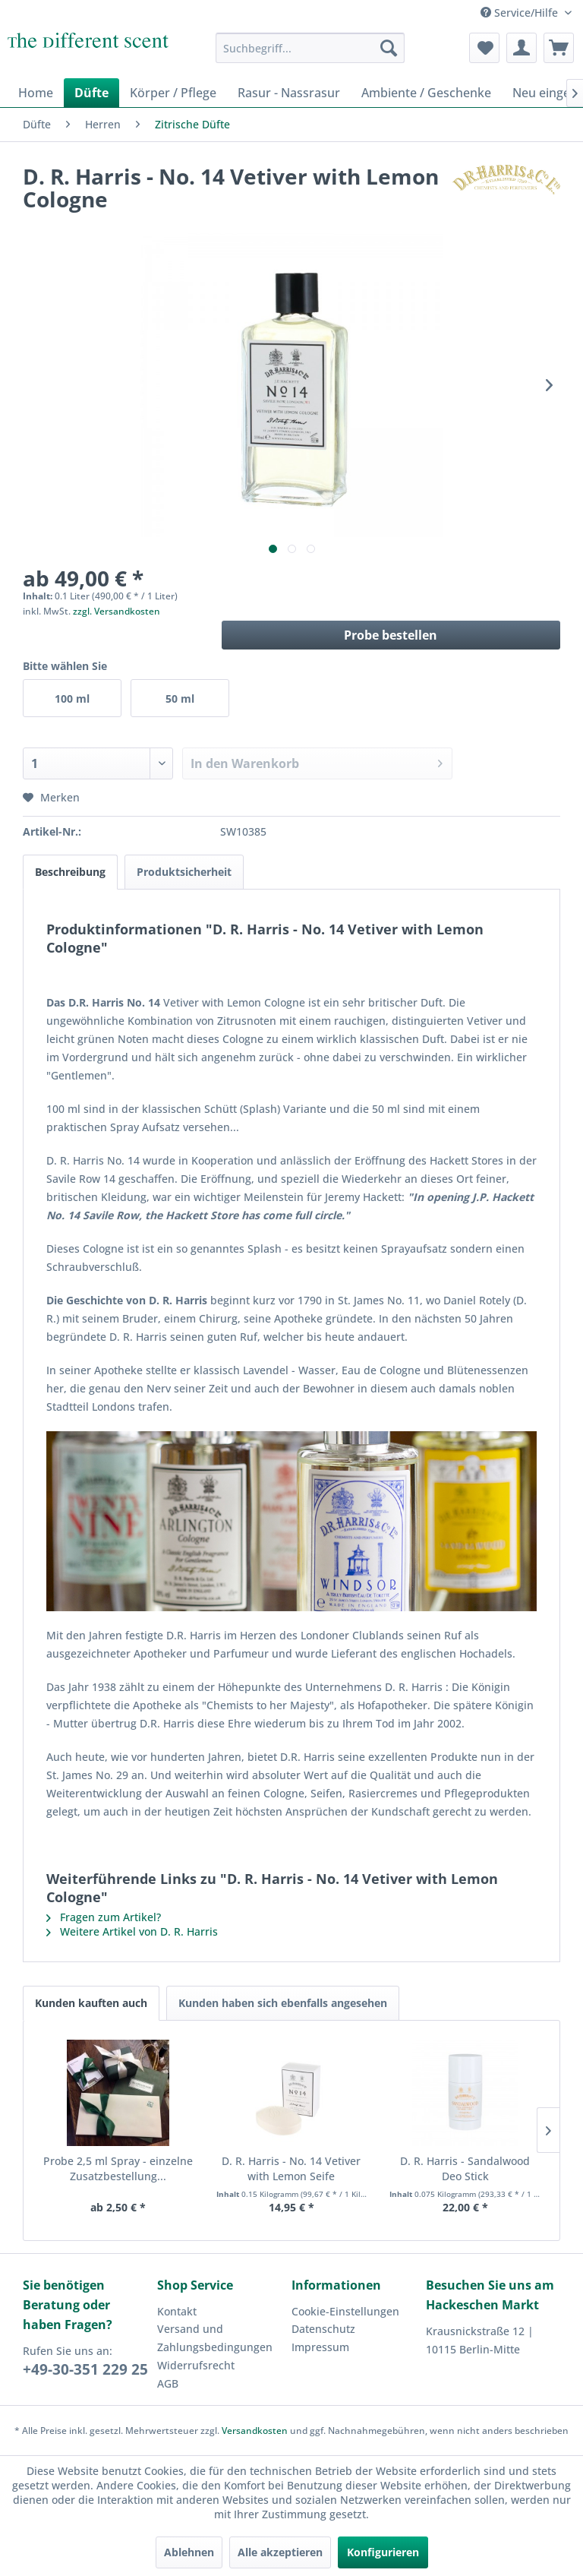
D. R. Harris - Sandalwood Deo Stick (465, 2168)
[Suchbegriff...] (310, 48)
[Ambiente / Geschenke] (426, 92)
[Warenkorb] (559, 48)
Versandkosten (255, 2430)
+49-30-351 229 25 (85, 2369)
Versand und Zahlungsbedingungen (215, 2338)
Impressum (320, 2347)
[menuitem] (310, 48)
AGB (167, 2383)
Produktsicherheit (184, 871)
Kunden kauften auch (91, 2003)
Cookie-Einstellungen (345, 2311)
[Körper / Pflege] (173, 92)
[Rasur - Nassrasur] (289, 92)
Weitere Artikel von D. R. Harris (132, 1931)
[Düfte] (91, 92)
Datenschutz (323, 2329)
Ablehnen (189, 2552)
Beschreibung (70, 871)
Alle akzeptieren (280, 2552)
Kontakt (177, 2311)
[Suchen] (389, 48)
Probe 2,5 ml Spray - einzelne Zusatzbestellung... (118, 2168)
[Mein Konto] (521, 48)
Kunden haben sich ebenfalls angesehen (282, 2003)
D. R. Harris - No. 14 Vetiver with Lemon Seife (291, 2168)
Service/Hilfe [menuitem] (521, 12)
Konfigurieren (383, 2552)
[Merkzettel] (484, 48)
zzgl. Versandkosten (116, 611)
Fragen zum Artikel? (103, 1917)
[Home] (36, 92)
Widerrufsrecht (196, 2365)
